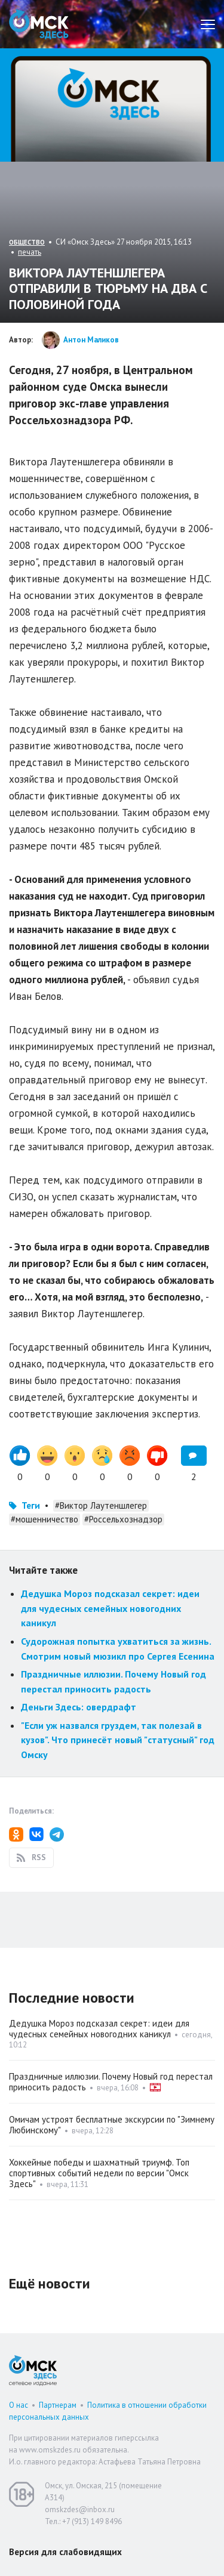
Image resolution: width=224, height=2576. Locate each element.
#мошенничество (44, 1519)
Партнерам (57, 2405)
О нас (18, 2405)
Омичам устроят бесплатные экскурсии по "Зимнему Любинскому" (111, 2125)
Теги (31, 1505)
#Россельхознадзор (123, 1519)
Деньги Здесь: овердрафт (78, 1707)
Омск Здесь (39, 24)
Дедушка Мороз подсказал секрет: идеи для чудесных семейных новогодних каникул (110, 1608)
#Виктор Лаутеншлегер (101, 1505)
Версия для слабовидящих (65, 2552)
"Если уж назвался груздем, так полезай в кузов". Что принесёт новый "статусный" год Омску (117, 1739)
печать (29, 252)
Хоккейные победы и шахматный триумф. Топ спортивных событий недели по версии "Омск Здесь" (99, 2173)
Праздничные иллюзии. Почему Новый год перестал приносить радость (111, 2082)
